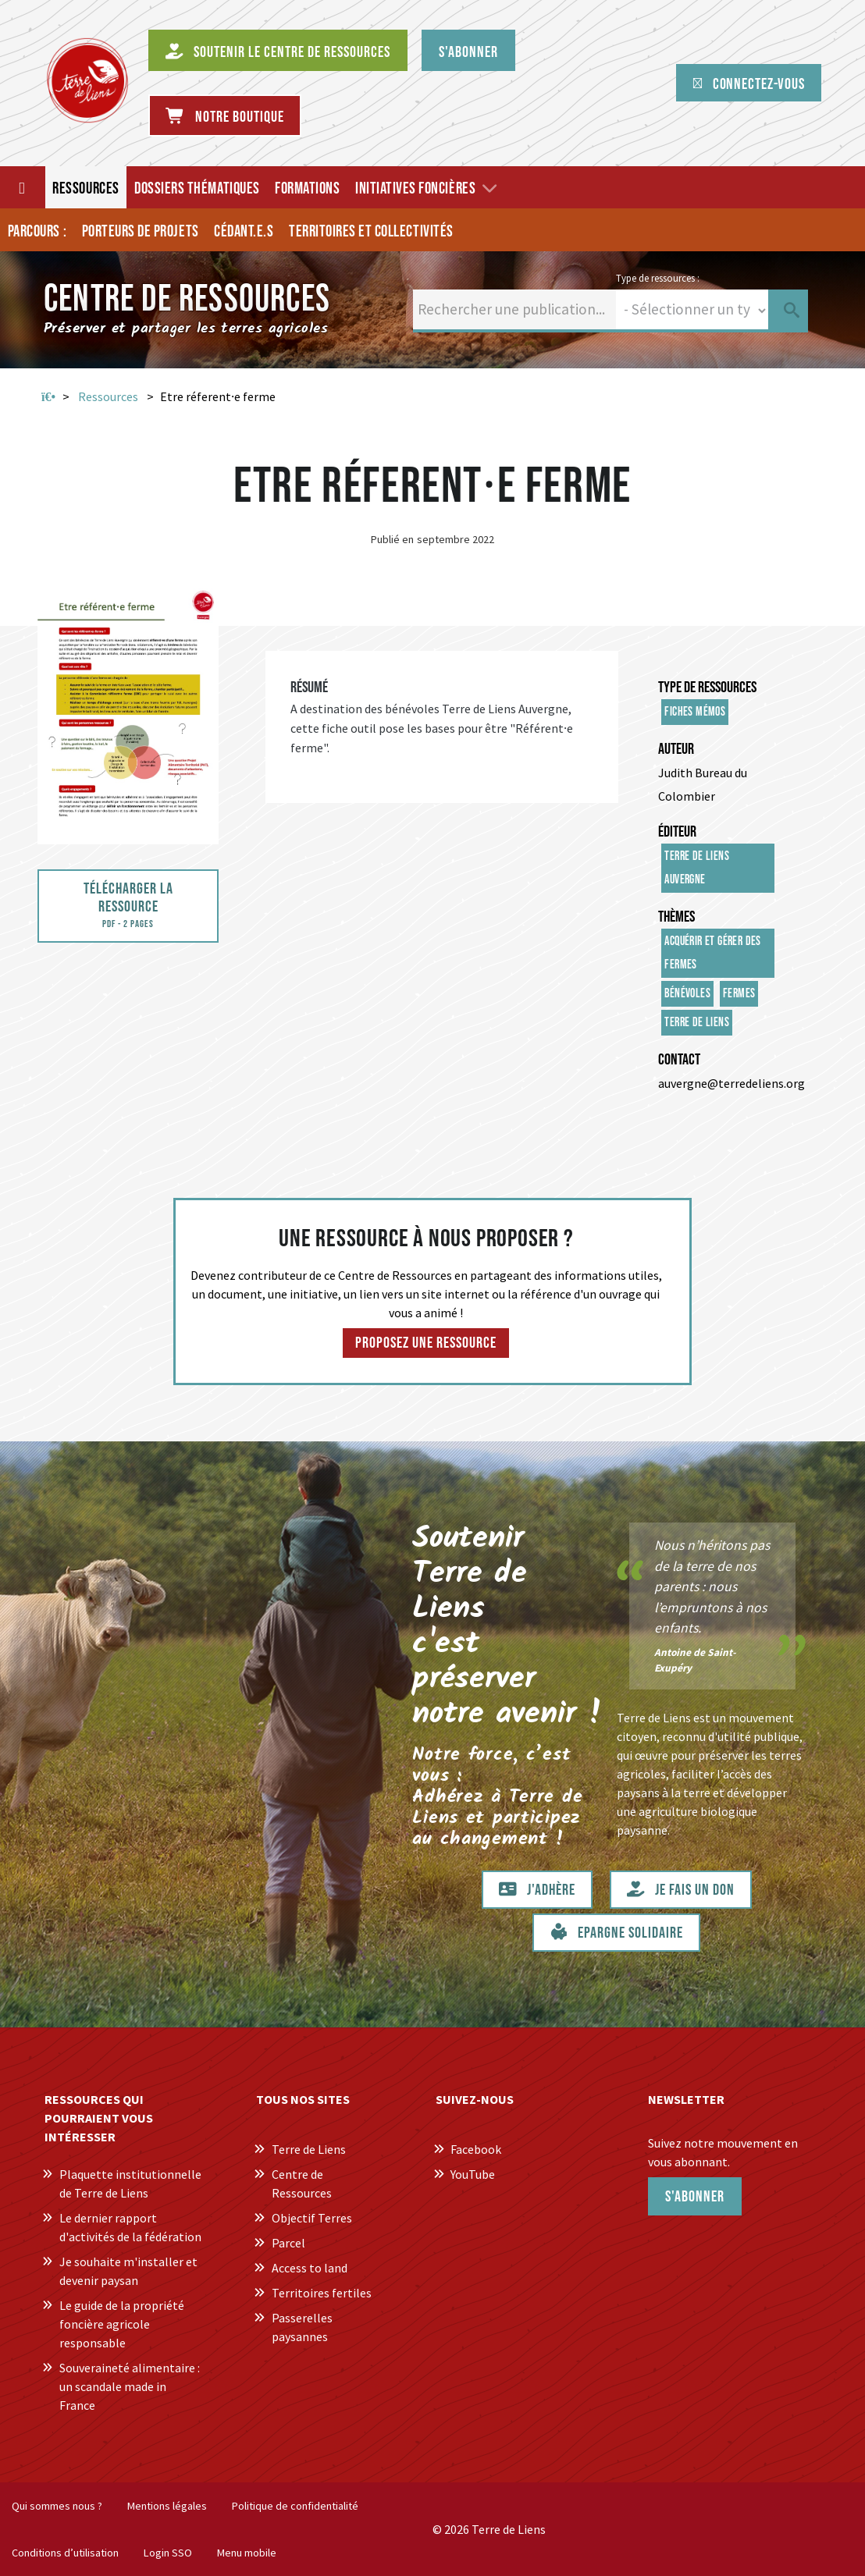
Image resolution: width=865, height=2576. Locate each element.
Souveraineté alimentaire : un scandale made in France (129, 2386)
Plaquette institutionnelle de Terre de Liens (130, 2183)
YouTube (472, 2174)
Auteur (676, 749)
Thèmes (676, 917)
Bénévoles (687, 993)
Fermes (739, 993)
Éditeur (677, 832)
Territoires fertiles (322, 2293)
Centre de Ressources (302, 2183)
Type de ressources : (657, 278)
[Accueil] (22, 187)
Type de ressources (707, 687)
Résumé (309, 687)
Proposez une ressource (426, 1343)
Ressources (108, 396)
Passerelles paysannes (302, 2327)
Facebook (475, 2149)
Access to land (309, 2268)
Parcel (288, 2243)
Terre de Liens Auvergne (696, 868)
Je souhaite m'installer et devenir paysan (128, 2271)
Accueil (48, 397)
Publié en (392, 539)
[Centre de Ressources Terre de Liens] (87, 80)
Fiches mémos (694, 712)
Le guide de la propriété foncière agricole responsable (121, 2323)
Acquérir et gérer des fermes (712, 953)
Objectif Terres (312, 2218)
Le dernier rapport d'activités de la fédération (130, 2227)
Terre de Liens (696, 1022)
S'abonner (694, 2196)
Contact (679, 1059)
